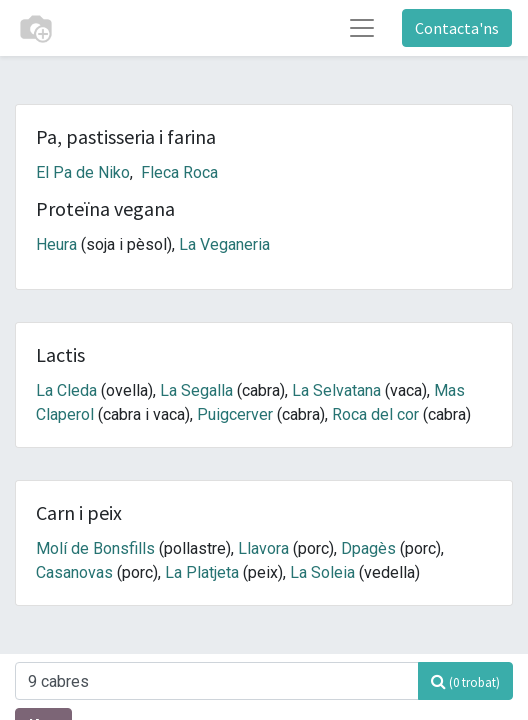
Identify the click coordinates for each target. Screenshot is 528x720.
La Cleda (66, 390)
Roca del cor (375, 414)
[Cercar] (465, 681)
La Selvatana (336, 390)
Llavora (263, 548)
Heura (56, 244)
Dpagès (368, 548)
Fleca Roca (179, 172)
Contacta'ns (457, 28)
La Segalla (196, 390)
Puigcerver (235, 414)
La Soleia (322, 572)
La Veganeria (224, 244)
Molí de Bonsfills (95, 548)
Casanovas (74, 572)
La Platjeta (202, 572)
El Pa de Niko (83, 172)
